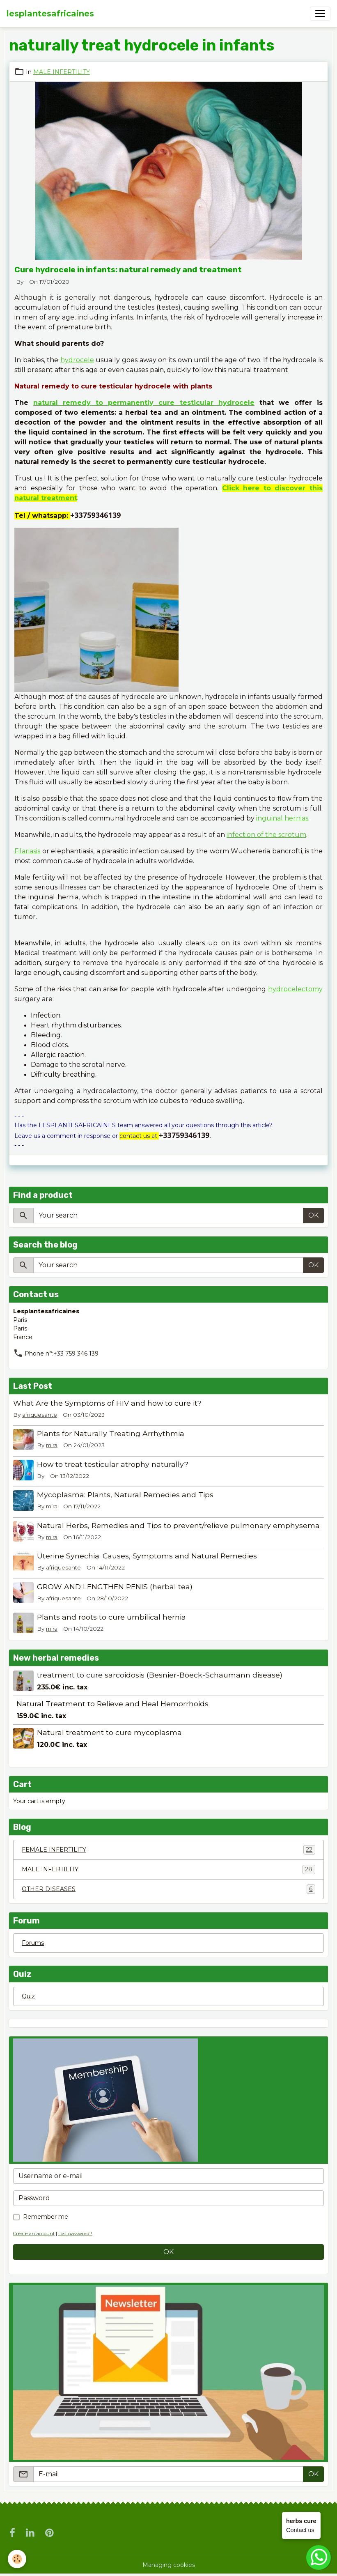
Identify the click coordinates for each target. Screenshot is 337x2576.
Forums (33, 1942)
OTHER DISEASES (168, 1889)
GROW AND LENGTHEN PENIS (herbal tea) (115, 1586)
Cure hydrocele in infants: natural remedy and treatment (128, 269)
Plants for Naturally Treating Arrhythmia (110, 1433)
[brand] (50, 13)
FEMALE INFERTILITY (168, 1849)
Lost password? (75, 2233)
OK (313, 1215)
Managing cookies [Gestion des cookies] (168, 2565)
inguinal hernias (282, 818)
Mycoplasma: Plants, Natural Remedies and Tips (125, 1494)
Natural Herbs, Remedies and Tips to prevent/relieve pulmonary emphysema (178, 1525)
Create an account (34, 2233)
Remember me (45, 2216)
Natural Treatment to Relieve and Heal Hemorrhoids (112, 1703)
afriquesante (39, 1414)
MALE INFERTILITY (61, 72)
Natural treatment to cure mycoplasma (109, 1732)
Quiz (28, 1996)
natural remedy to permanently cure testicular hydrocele (143, 403)
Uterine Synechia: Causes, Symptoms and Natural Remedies (147, 1555)
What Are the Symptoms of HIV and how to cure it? (107, 1403)
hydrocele (77, 360)
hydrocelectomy (295, 989)
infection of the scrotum (266, 835)
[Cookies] (17, 2559)
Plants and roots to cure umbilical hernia (111, 1617)
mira (51, 1445)
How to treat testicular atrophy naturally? (112, 1464)
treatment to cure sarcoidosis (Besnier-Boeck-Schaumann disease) (159, 1675)
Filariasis (27, 851)
